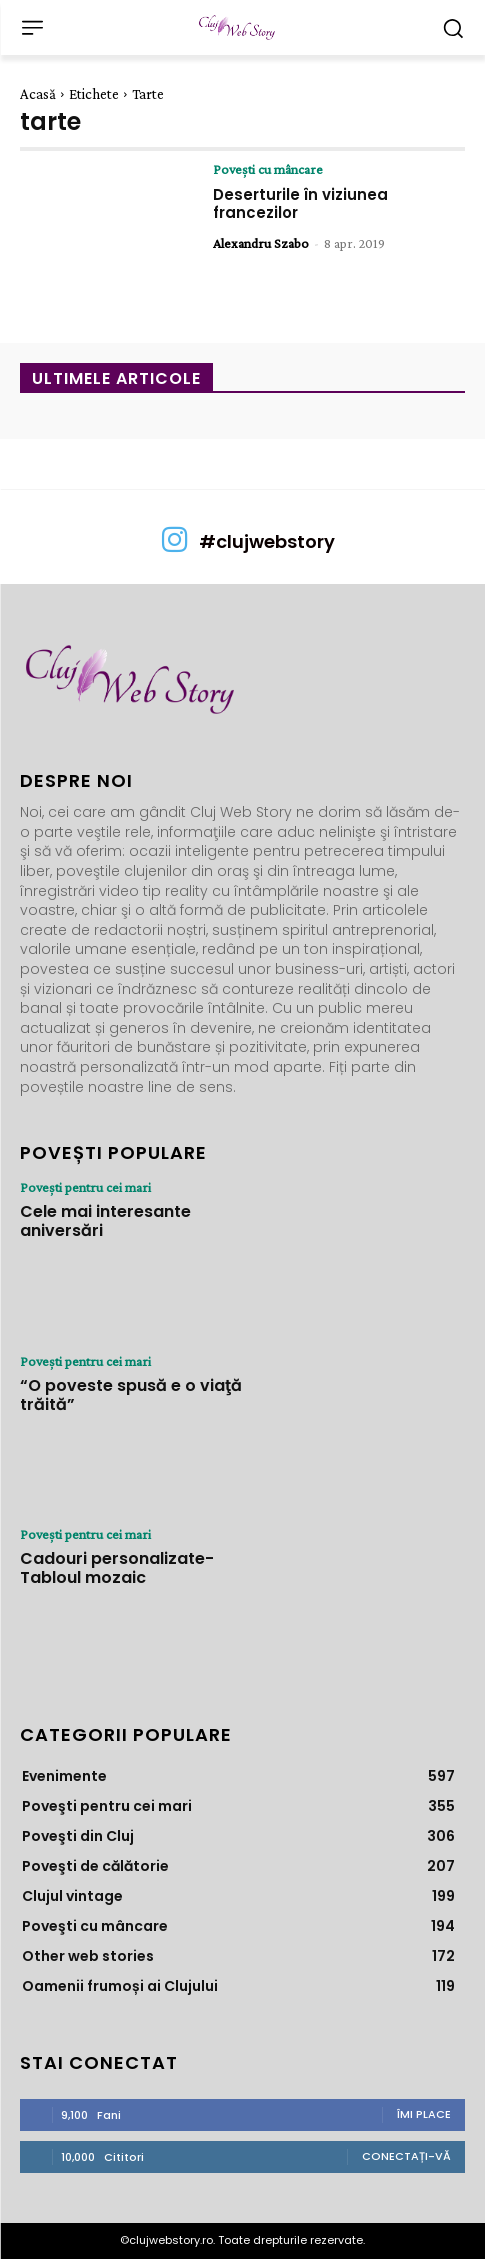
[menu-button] (32, 28)
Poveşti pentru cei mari (85, 1187)
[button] (452, 27)
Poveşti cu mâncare (268, 169)
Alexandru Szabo (261, 243)
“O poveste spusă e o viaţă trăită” (131, 1395)
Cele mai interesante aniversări (105, 1221)
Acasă (38, 94)
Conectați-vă (406, 2156)
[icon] (175, 547)
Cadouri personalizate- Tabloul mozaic (117, 1568)
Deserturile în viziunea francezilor (300, 203)
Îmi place (424, 2114)
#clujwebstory (267, 541)
